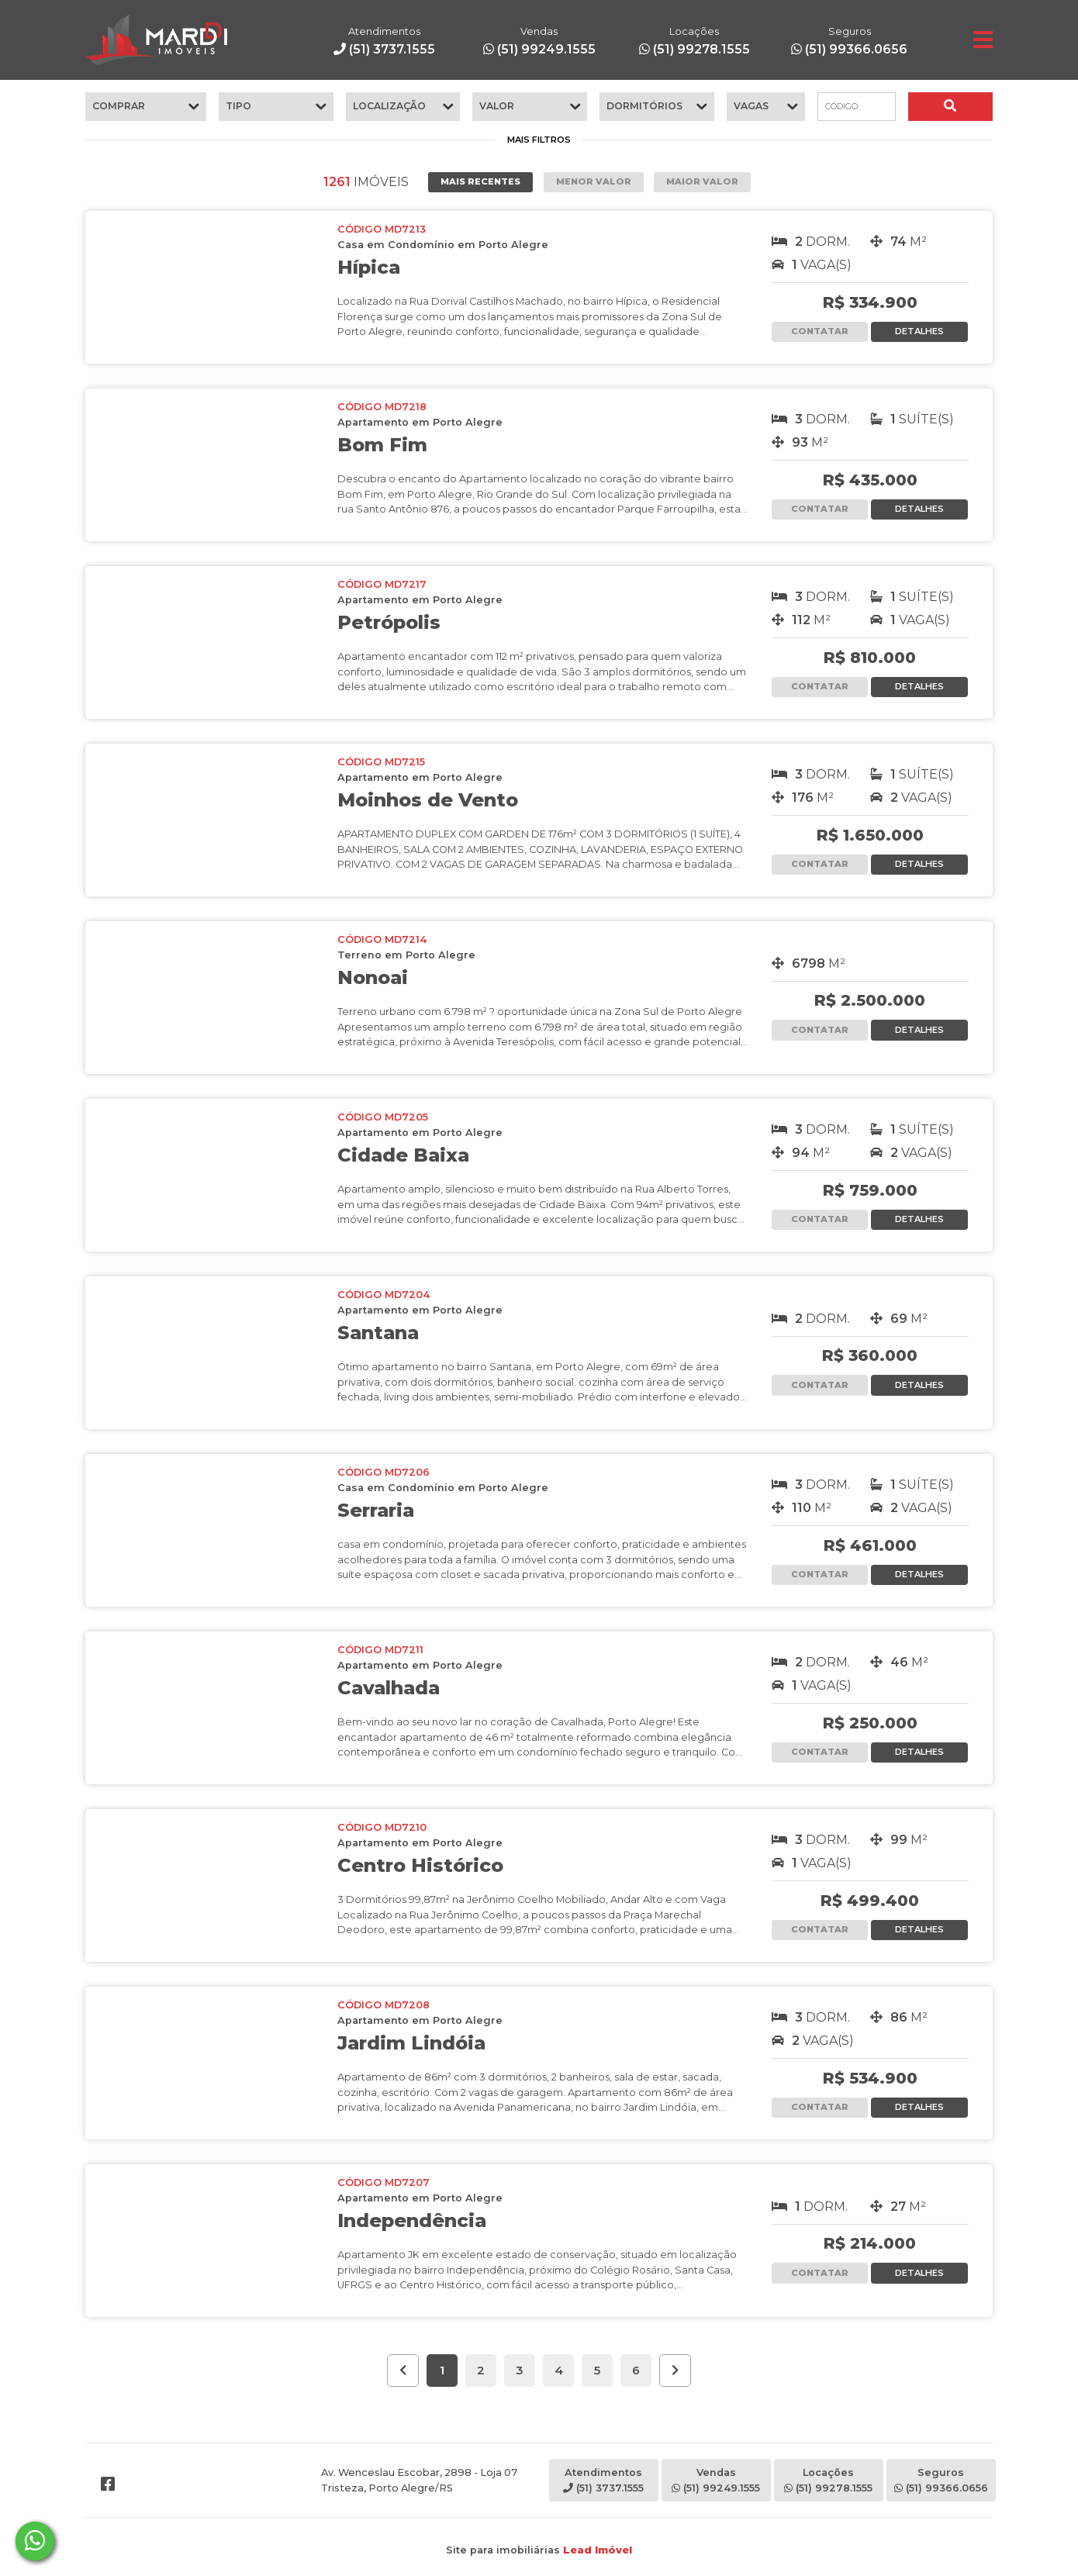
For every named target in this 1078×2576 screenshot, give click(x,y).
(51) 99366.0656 (849, 40)
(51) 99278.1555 (694, 40)
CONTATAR (819, 331)
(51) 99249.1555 (539, 40)
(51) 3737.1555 (383, 40)
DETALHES (919, 331)
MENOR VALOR (593, 181)
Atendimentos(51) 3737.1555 (603, 2480)
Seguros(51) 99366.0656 (941, 2480)
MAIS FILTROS (539, 139)
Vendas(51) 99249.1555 (716, 2480)
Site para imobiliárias (539, 2550)
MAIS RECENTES (480, 181)
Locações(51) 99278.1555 (828, 2480)
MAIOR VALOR (702, 181)
